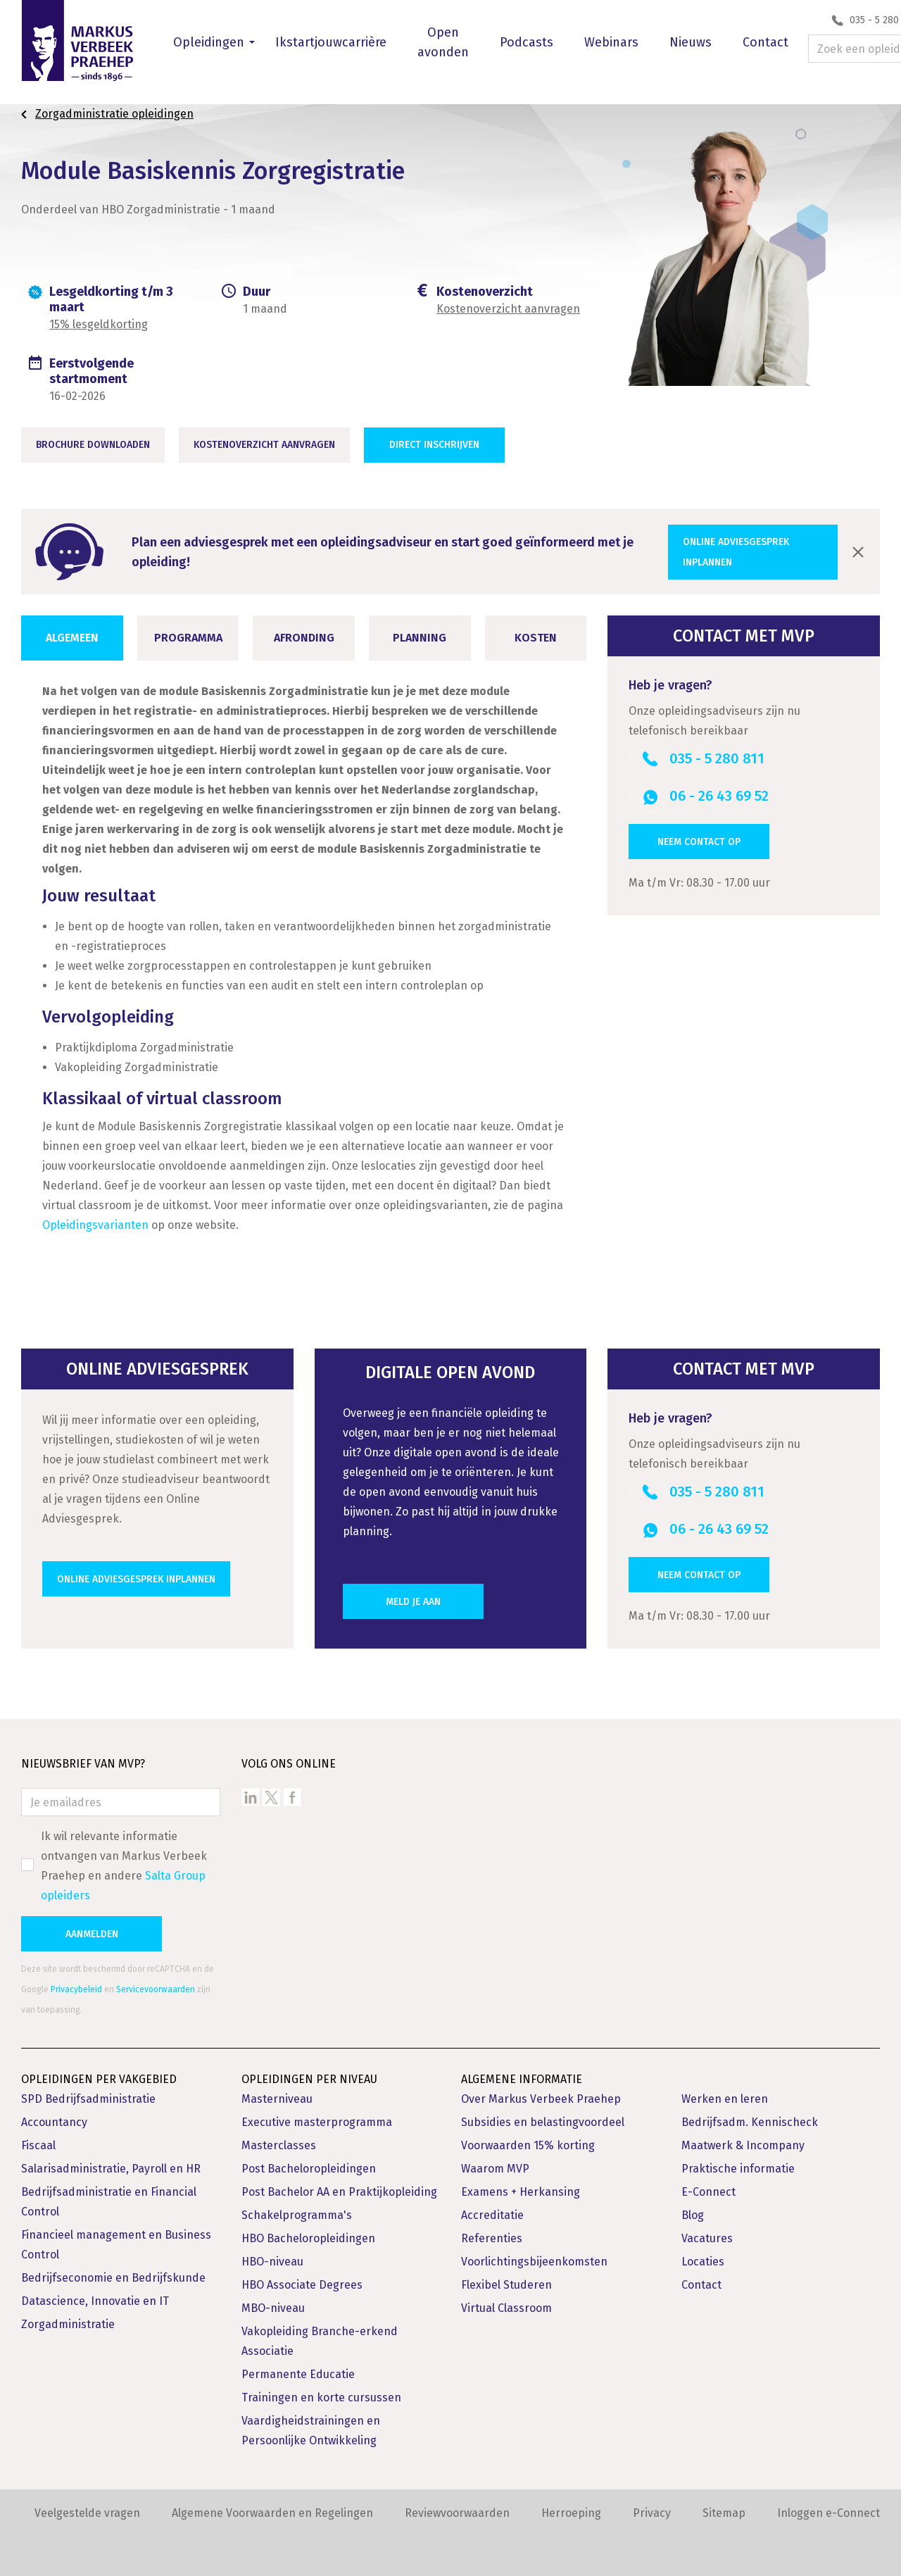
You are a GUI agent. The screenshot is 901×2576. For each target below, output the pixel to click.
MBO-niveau (273, 2308)
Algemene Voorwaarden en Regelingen (272, 2513)
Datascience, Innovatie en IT (95, 2301)
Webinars (611, 42)
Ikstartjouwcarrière (330, 42)
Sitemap (723, 2513)
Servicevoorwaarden (155, 1989)
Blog (692, 2215)
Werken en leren (724, 2099)
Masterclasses (278, 2145)
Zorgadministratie (68, 2324)
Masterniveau (277, 2099)
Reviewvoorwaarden (457, 2513)
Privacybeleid (76, 1989)
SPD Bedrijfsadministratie (88, 2099)
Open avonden (443, 42)
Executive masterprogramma (316, 2122)
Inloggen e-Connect (828, 2513)
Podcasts (526, 42)
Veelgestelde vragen (87, 2513)
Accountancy (54, 2122)
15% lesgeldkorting (98, 324)
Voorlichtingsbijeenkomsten (534, 2261)
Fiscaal (38, 2145)
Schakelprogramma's (296, 2215)
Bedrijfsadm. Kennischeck (749, 2122)
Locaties (702, 2261)
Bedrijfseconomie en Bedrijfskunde (113, 2277)
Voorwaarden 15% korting (528, 2145)
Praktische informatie (738, 2168)
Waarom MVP (495, 2168)
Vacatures (707, 2238)
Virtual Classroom (506, 2308)
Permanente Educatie (298, 2374)
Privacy (652, 2513)
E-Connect (708, 2192)
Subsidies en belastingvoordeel (542, 2122)
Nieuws (690, 42)
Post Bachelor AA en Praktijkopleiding (339, 2192)
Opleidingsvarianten (95, 1225)
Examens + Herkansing (520, 2192)
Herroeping (571, 2513)
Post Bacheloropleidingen (308, 2168)
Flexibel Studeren (506, 2284)
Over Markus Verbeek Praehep (541, 2099)
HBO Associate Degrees (302, 2284)
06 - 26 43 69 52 (719, 795)
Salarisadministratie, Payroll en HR (111, 2168)
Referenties (491, 2238)
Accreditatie (492, 2215)
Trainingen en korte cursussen (321, 2397)
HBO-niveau (272, 2261)
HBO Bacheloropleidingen (308, 2238)
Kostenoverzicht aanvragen (508, 308)
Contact (765, 42)
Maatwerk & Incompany (743, 2145)
